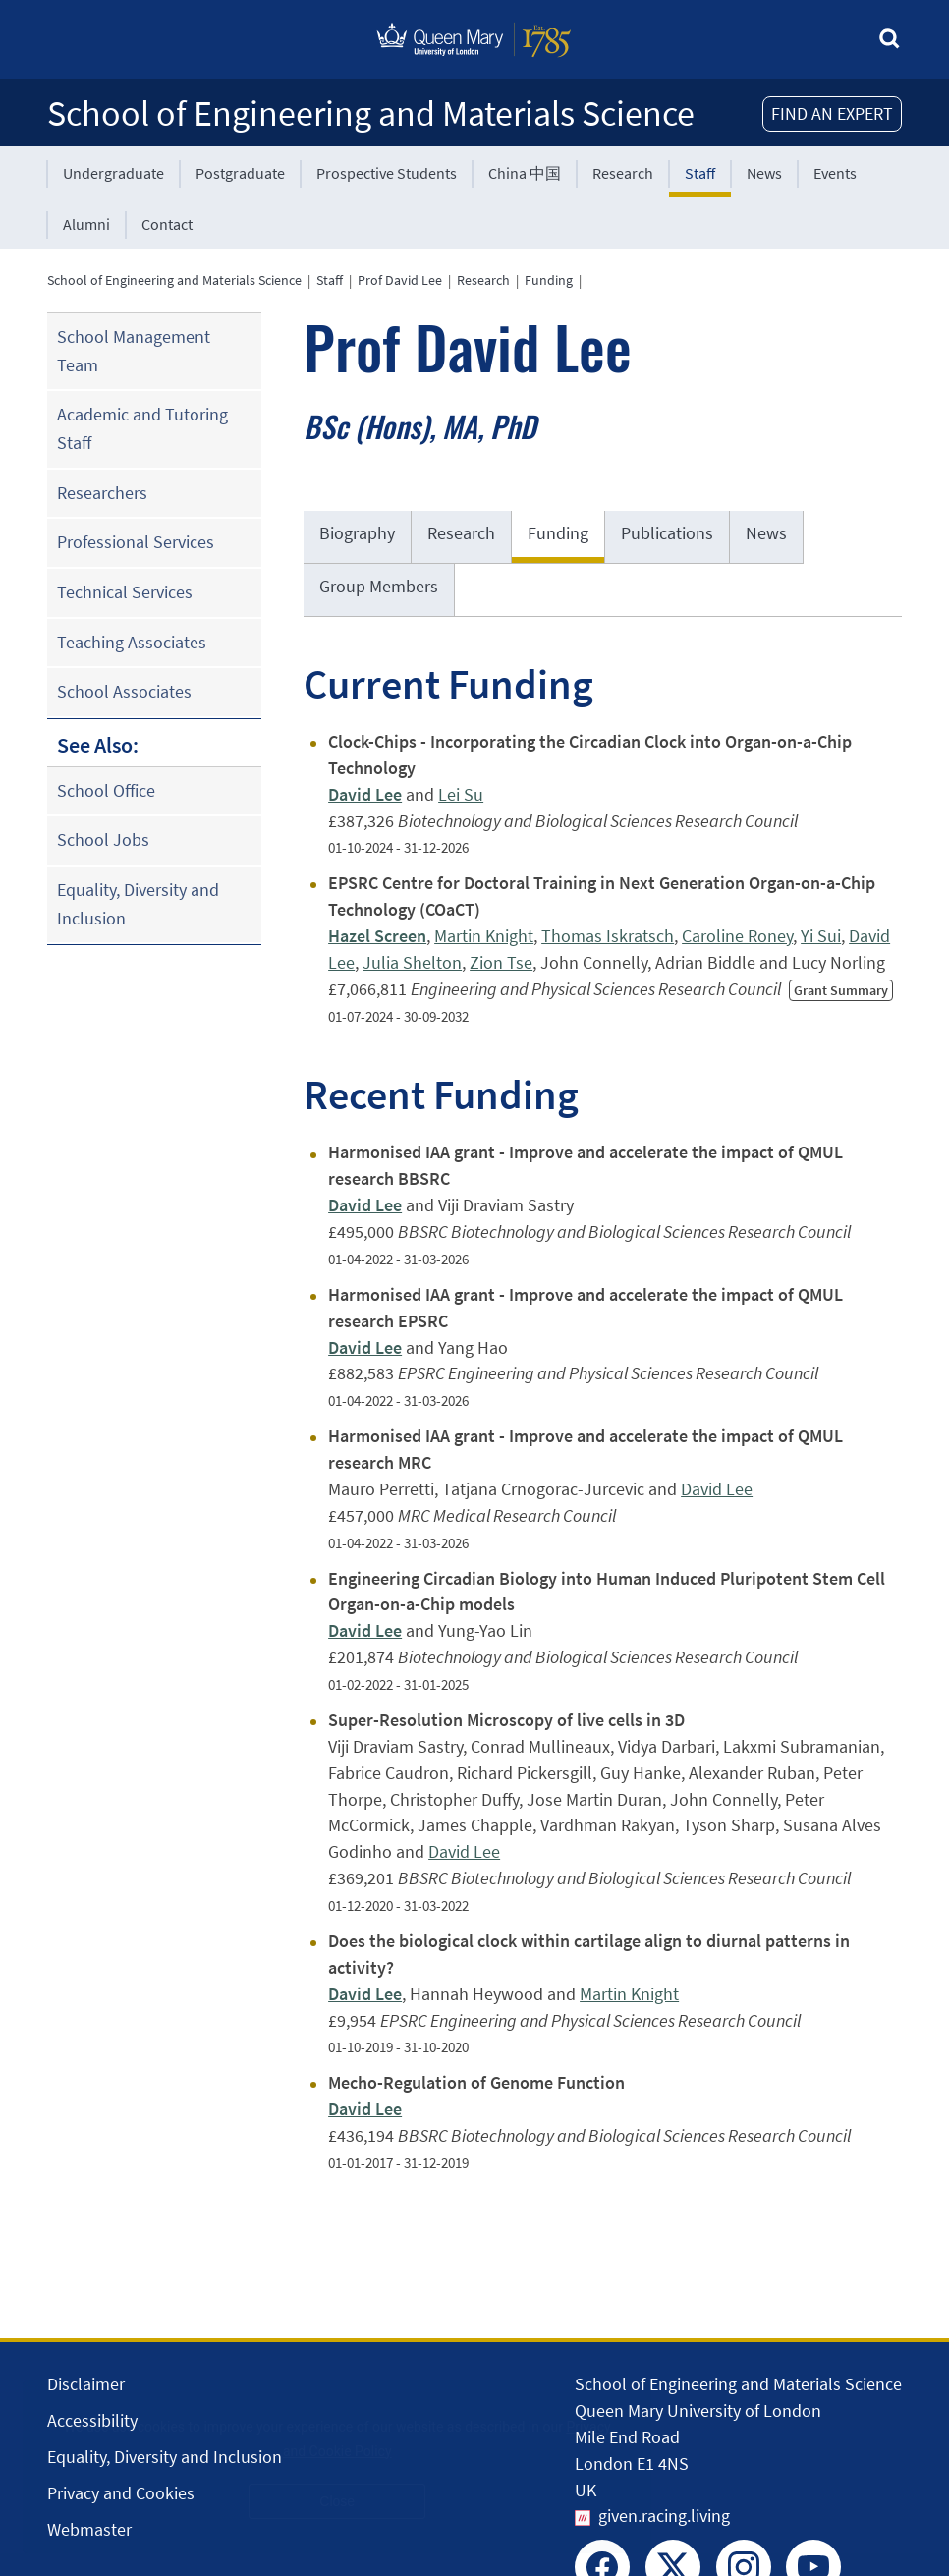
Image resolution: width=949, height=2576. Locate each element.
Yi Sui (821, 935)
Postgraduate (240, 173)
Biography (357, 533)
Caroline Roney (737, 935)
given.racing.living (664, 2515)
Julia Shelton (412, 962)
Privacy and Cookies (121, 2493)
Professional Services (135, 542)
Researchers (102, 492)
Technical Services (125, 592)
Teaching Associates (131, 642)
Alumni (86, 224)
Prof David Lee (400, 280)
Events (835, 173)
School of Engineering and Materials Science (371, 113)
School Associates (124, 691)
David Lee (717, 1489)
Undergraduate (113, 173)
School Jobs (103, 839)
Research (622, 173)
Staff (700, 173)
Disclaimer (86, 2384)
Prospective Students (386, 173)
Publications (667, 533)
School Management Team (133, 350)
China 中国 (524, 173)
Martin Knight (483, 935)
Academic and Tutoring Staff (142, 428)
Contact (167, 224)
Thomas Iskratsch (607, 935)
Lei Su (460, 794)
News (764, 173)
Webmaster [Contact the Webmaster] (89, 2529)
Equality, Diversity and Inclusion (138, 903)
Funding (549, 280)
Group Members (378, 586)
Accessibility (92, 2420)
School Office (106, 790)
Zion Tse (501, 962)
